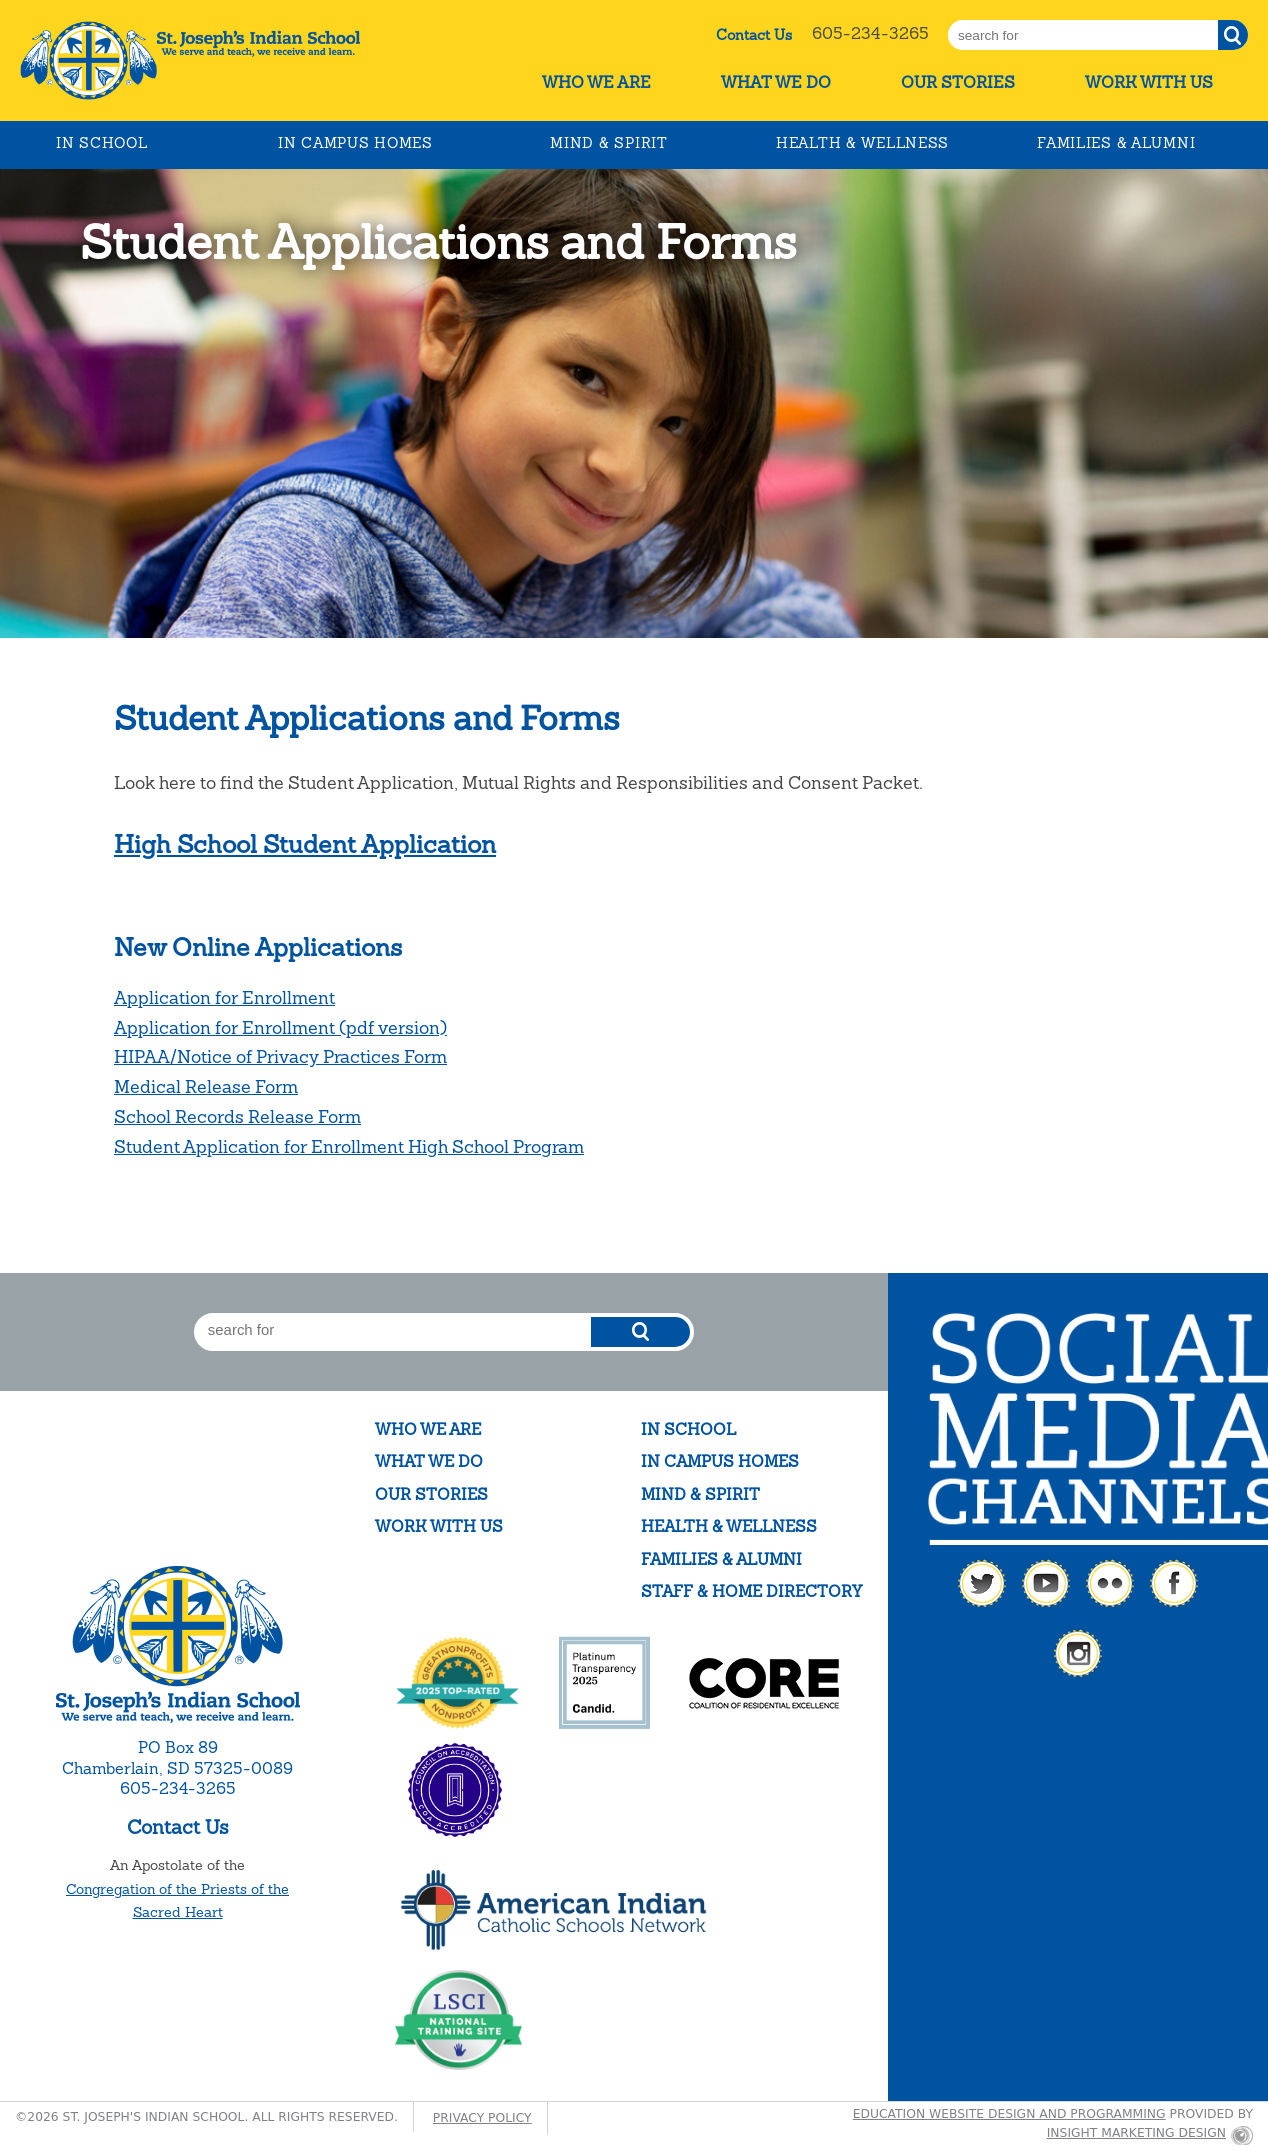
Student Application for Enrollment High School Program (349, 1146)
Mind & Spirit (608, 143)
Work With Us (1149, 82)
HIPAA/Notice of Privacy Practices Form (280, 1056)
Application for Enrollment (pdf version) (280, 1027)
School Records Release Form (237, 1116)
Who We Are (596, 82)
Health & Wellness (862, 143)
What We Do (776, 82)
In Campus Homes (355, 143)
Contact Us (754, 35)
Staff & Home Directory (751, 1591)
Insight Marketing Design (1136, 2133)
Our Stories (958, 82)
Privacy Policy (482, 2118)
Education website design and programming (1009, 2114)
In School (101, 143)
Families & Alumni (1116, 143)
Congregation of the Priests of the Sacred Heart (177, 1901)
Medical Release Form (206, 1086)
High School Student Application (305, 844)
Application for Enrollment (224, 997)
